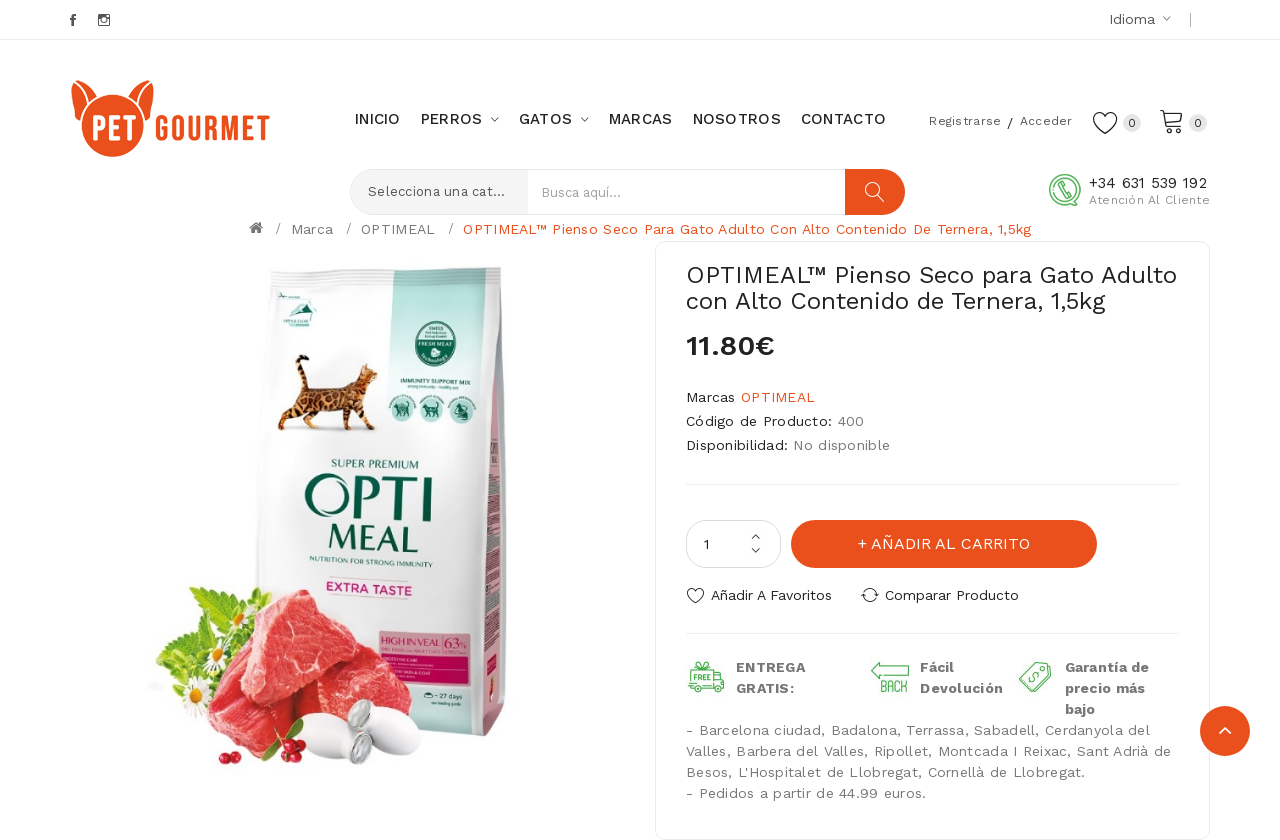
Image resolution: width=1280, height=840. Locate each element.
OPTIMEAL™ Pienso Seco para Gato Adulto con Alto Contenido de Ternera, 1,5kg (747, 229)
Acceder (1046, 121)
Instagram (105, 20)
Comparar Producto (952, 595)
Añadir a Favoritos (771, 595)
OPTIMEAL (398, 229)
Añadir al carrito (950, 543)
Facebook (74, 20)
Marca (312, 229)
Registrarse (965, 121)
